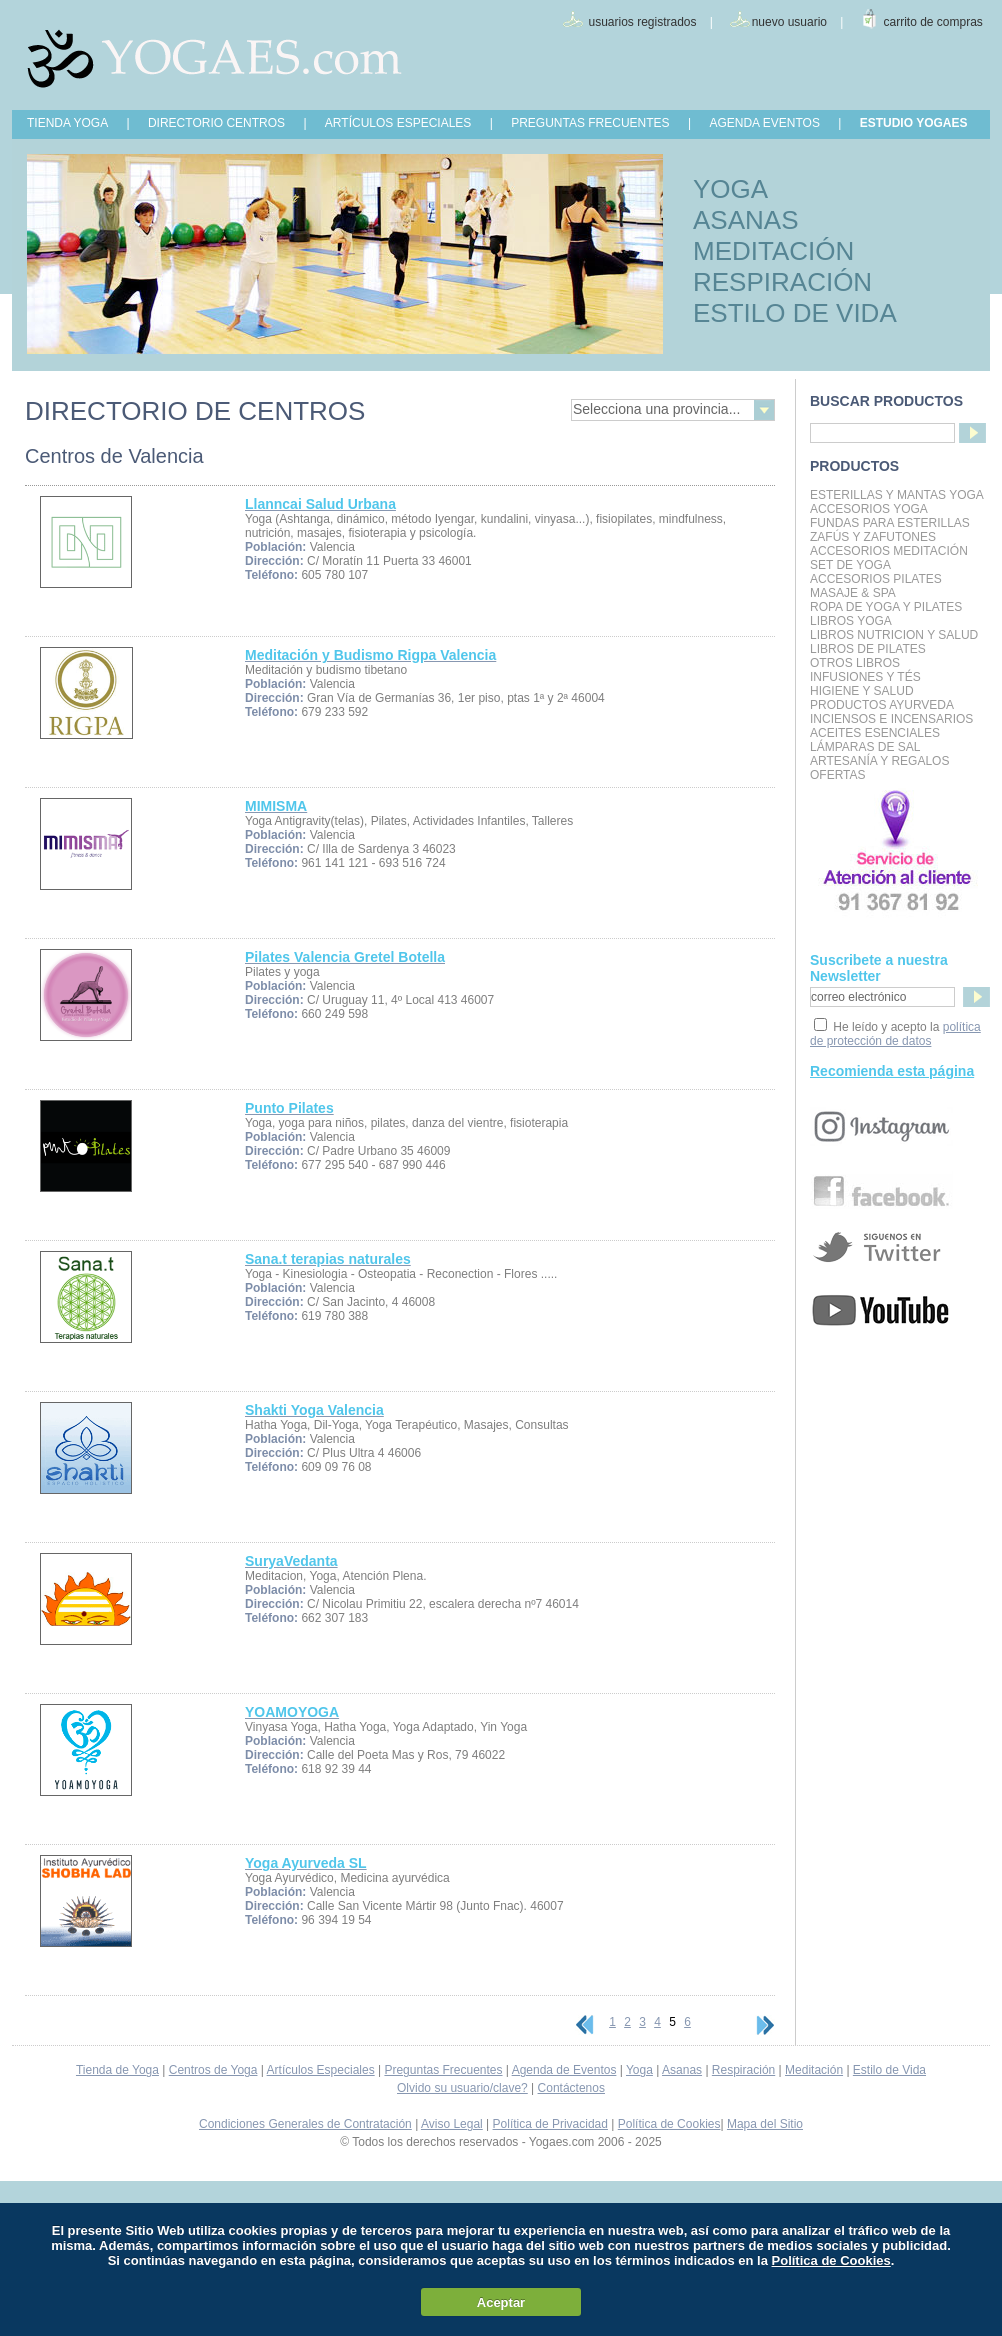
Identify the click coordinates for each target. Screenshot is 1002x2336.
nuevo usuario (789, 22)
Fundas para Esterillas (890, 523)
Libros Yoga (851, 621)
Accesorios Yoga (869, 509)
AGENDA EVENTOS (764, 123)
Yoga (639, 2070)
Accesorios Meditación (889, 551)
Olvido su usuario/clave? (462, 2088)
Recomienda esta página (892, 1071)
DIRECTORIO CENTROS (216, 123)
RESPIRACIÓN (782, 282)
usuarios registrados (642, 22)
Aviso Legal (452, 2124)
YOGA (730, 189)
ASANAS (746, 220)
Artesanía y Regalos (879, 761)
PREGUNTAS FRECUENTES (590, 123)
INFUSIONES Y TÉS (865, 677)
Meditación (814, 2070)
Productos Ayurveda (882, 705)
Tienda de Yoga (117, 2070)
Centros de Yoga (213, 2070)
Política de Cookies (669, 2124)
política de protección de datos (895, 1034)
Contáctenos (571, 2088)
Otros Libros (855, 663)
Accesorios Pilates (876, 579)
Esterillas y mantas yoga (897, 495)
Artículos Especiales (321, 2070)
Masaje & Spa (853, 593)
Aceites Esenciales (875, 733)
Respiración (743, 2070)
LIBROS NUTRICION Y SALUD (894, 635)
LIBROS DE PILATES (868, 649)
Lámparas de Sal (865, 747)
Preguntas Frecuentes (443, 2070)
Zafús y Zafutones (873, 537)
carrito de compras (933, 22)
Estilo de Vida (889, 2070)
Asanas (682, 2070)
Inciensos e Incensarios (891, 719)
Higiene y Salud (862, 691)
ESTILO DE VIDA (795, 313)
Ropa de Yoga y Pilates (886, 607)
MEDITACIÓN (773, 251)
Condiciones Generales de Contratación (305, 2124)
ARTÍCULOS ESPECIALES (398, 123)
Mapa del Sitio (765, 2124)
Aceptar (501, 2302)
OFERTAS (838, 775)
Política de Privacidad (550, 2124)
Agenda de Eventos (564, 2070)
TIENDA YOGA (67, 123)
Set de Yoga (850, 565)
